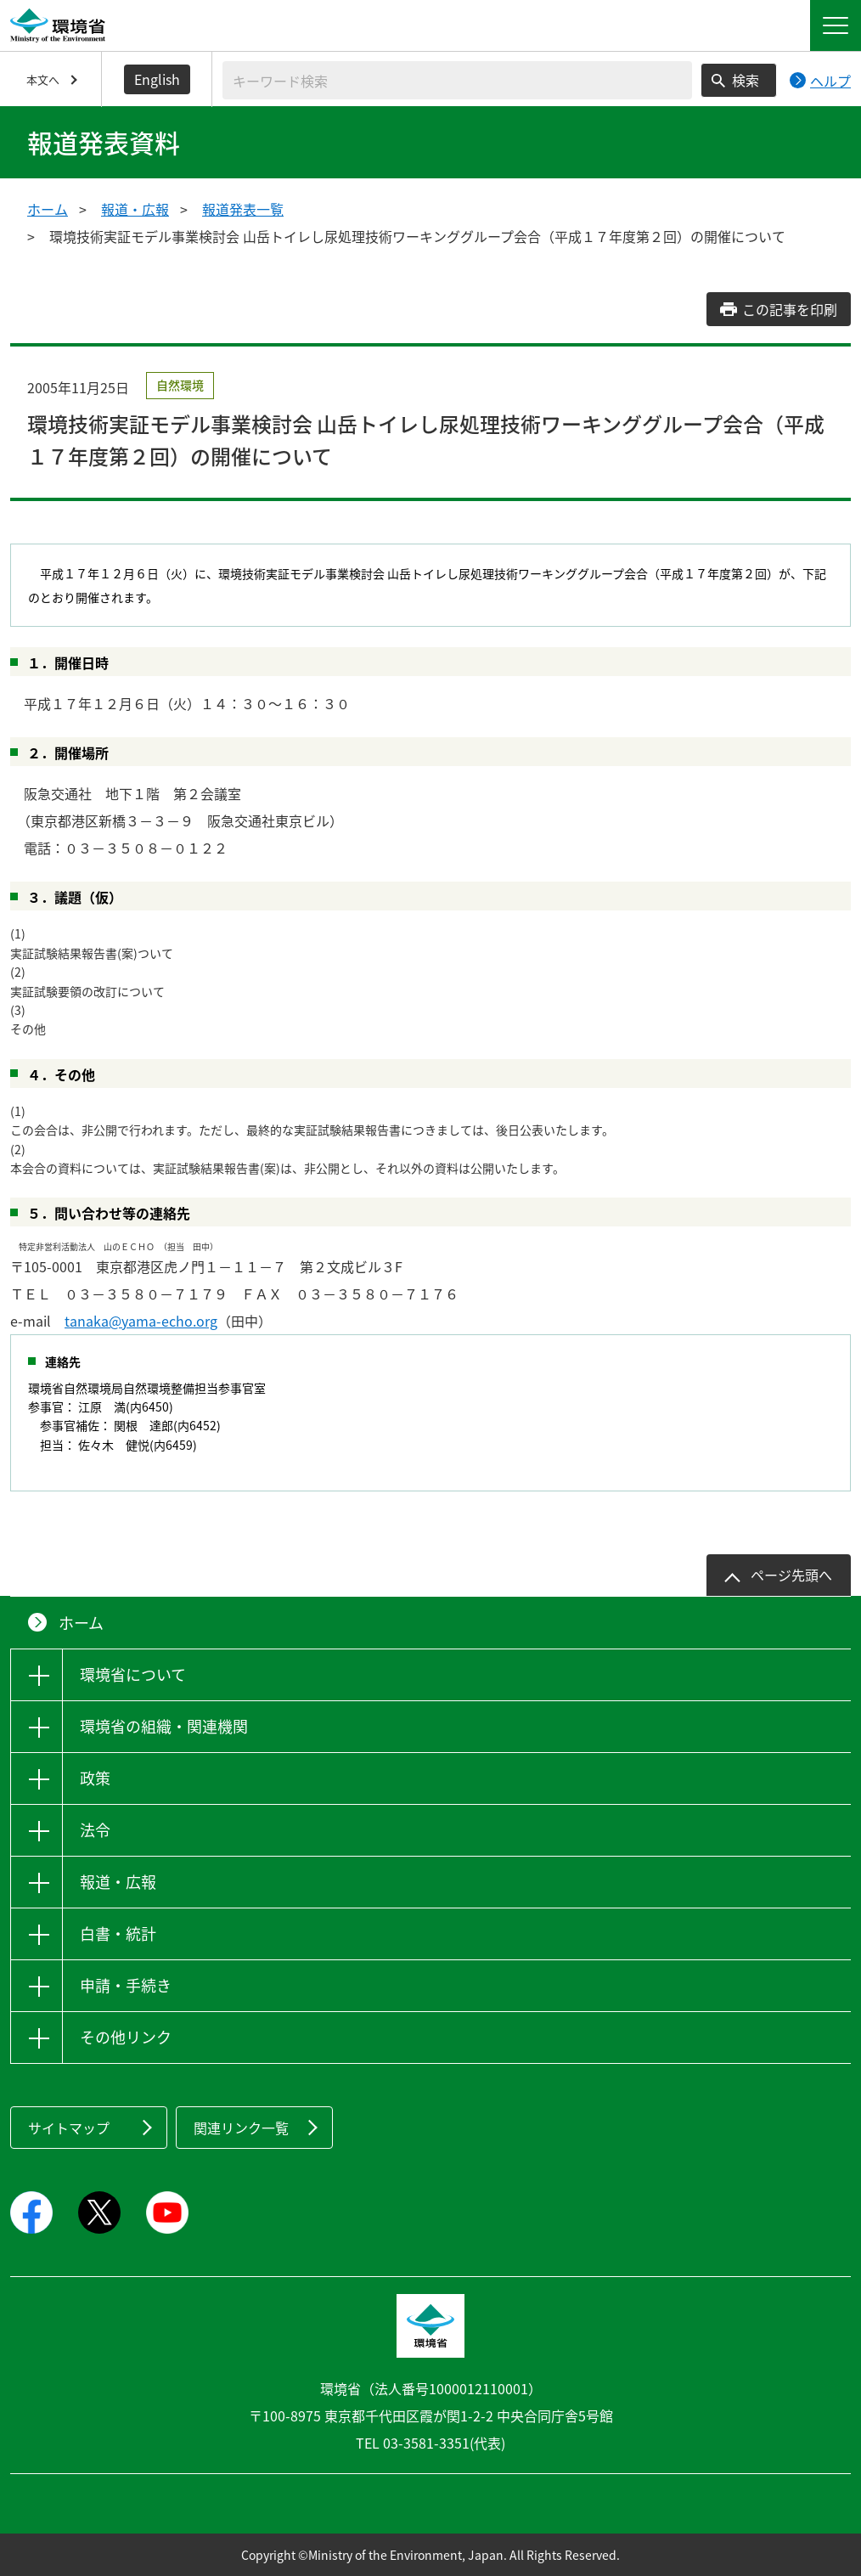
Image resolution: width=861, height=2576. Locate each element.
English (157, 79)
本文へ (42, 79)
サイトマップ (69, 2127)
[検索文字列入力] (457, 80)
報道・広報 (135, 209)
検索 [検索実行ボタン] (745, 80)
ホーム (47, 209)
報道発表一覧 (243, 209)
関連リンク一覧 (241, 2127)
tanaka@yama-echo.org (141, 1321)
